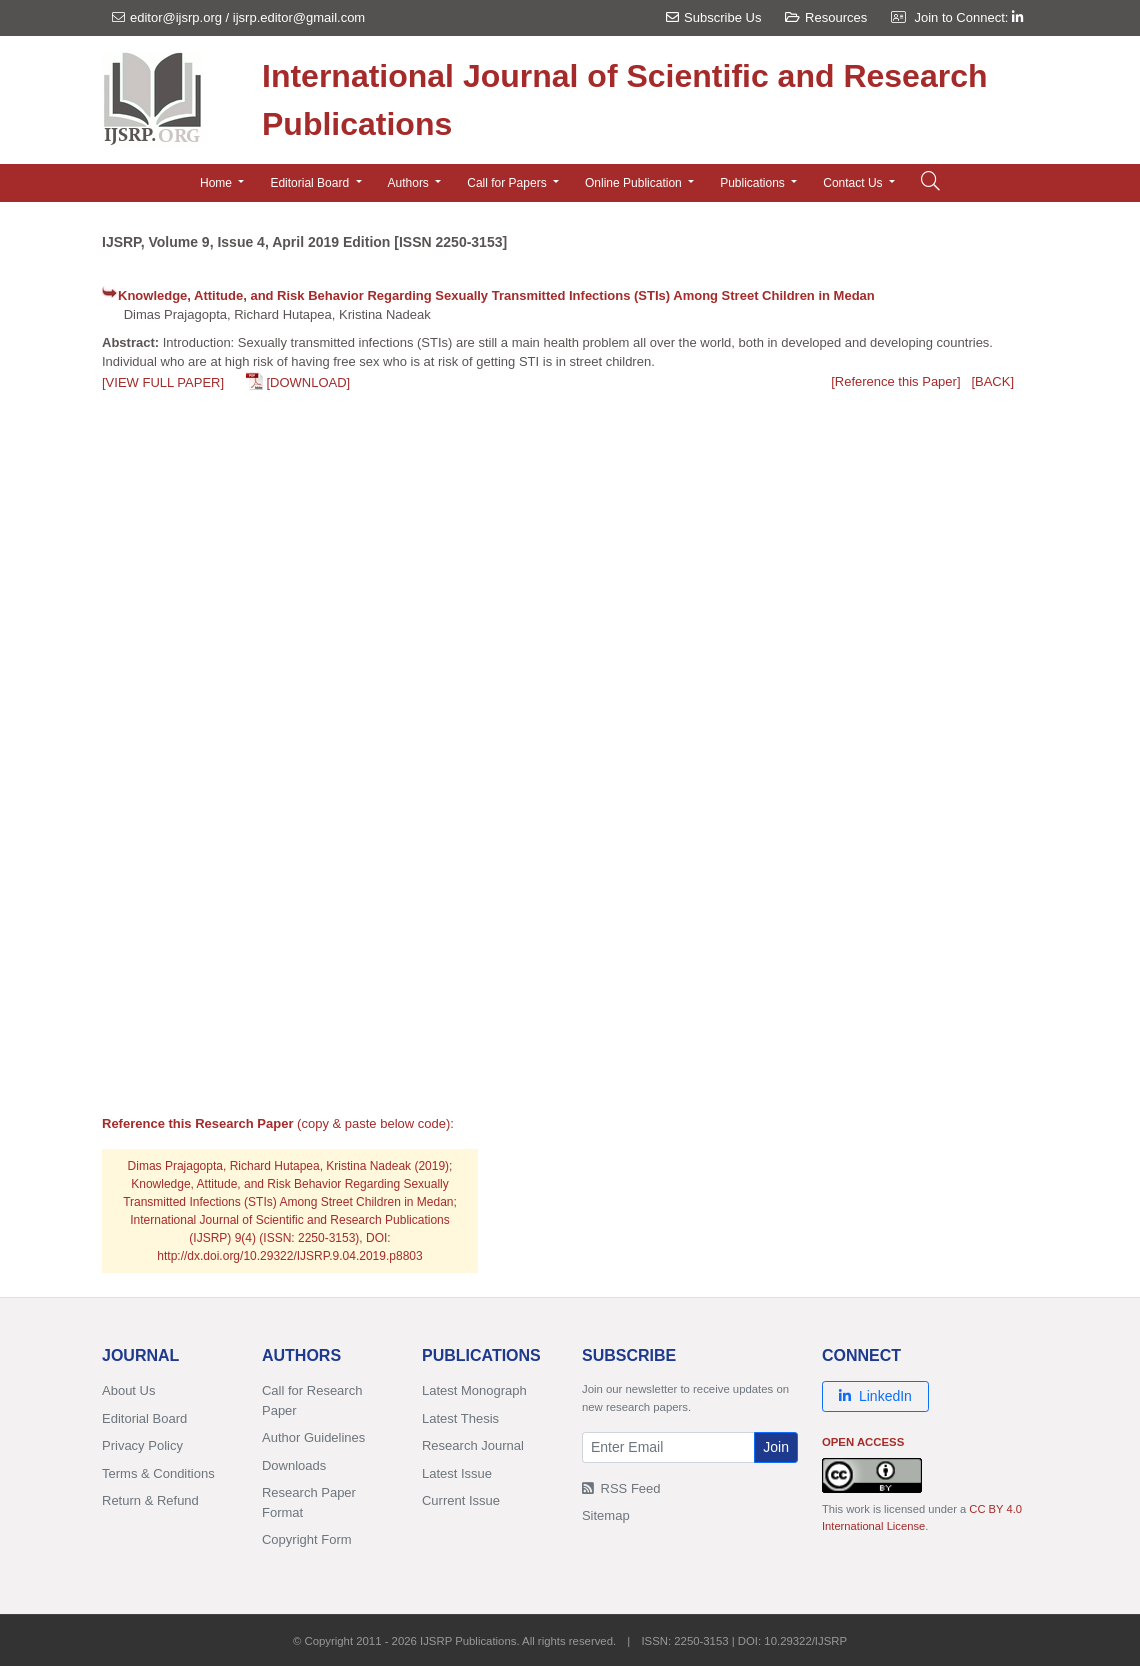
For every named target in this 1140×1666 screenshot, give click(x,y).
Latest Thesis (460, 1418)
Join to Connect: (968, 17)
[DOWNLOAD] (308, 382)
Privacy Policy (142, 1445)
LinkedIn (875, 1396)
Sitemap (606, 1515)
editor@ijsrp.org (176, 17)
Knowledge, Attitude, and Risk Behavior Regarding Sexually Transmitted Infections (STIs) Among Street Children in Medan (496, 295)
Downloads (294, 1465)
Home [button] (217, 183)
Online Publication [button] (635, 183)
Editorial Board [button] (311, 183)
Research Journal (473, 1445)
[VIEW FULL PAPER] (163, 382)
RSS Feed (621, 1488)
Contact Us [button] (854, 183)
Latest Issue (457, 1473)
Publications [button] (754, 183)
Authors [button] (410, 183)
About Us (128, 1390)
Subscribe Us (713, 17)
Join (776, 1447)
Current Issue (461, 1500)
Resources (826, 17)
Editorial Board (144, 1418)
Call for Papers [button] (508, 183)
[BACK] (992, 381)
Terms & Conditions (158, 1473)
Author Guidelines (313, 1437)
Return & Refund (150, 1500)
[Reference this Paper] (895, 381)
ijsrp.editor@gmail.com (299, 17)
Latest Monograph (474, 1390)
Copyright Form (307, 1539)
